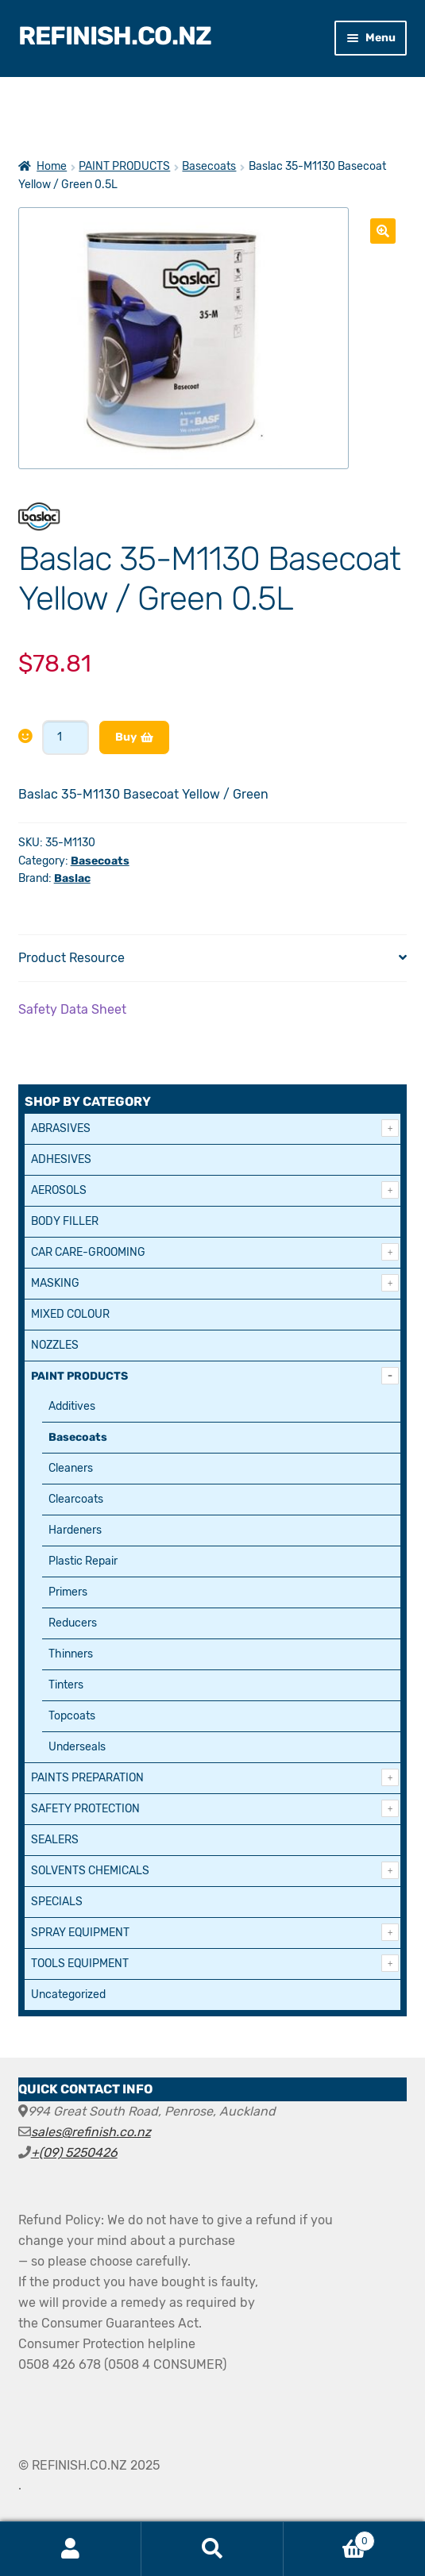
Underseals (77, 1747)
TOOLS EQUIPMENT (80, 1963)
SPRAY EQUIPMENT (80, 1932)
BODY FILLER (65, 1221)
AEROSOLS (59, 1190)
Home (52, 166)
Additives (71, 1406)
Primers (67, 1592)
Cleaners (70, 1468)
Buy (126, 737)
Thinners (70, 1654)
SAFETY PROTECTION (85, 1809)
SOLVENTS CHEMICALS (90, 1870)
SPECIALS (57, 1901)
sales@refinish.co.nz (91, 2131)
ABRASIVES (61, 1128)
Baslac (72, 878)
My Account (70, 2549)
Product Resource (71, 957)
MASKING (55, 1283)
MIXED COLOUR (70, 1314)
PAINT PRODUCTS (124, 166)
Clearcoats (75, 1499)
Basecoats (209, 166)
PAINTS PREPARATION (87, 1778)
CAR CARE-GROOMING (88, 1252)
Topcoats (71, 1716)
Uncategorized (68, 1994)
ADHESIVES (61, 1159)
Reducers (72, 1623)
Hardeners (75, 1530)
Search (212, 2549)
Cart (329, 2537)
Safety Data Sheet (72, 1009)
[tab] (213, 958)
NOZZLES (55, 1345)
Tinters (65, 1685)
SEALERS (55, 1839)
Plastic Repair (83, 1561)
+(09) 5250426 (74, 2152)
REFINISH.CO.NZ (114, 36)
